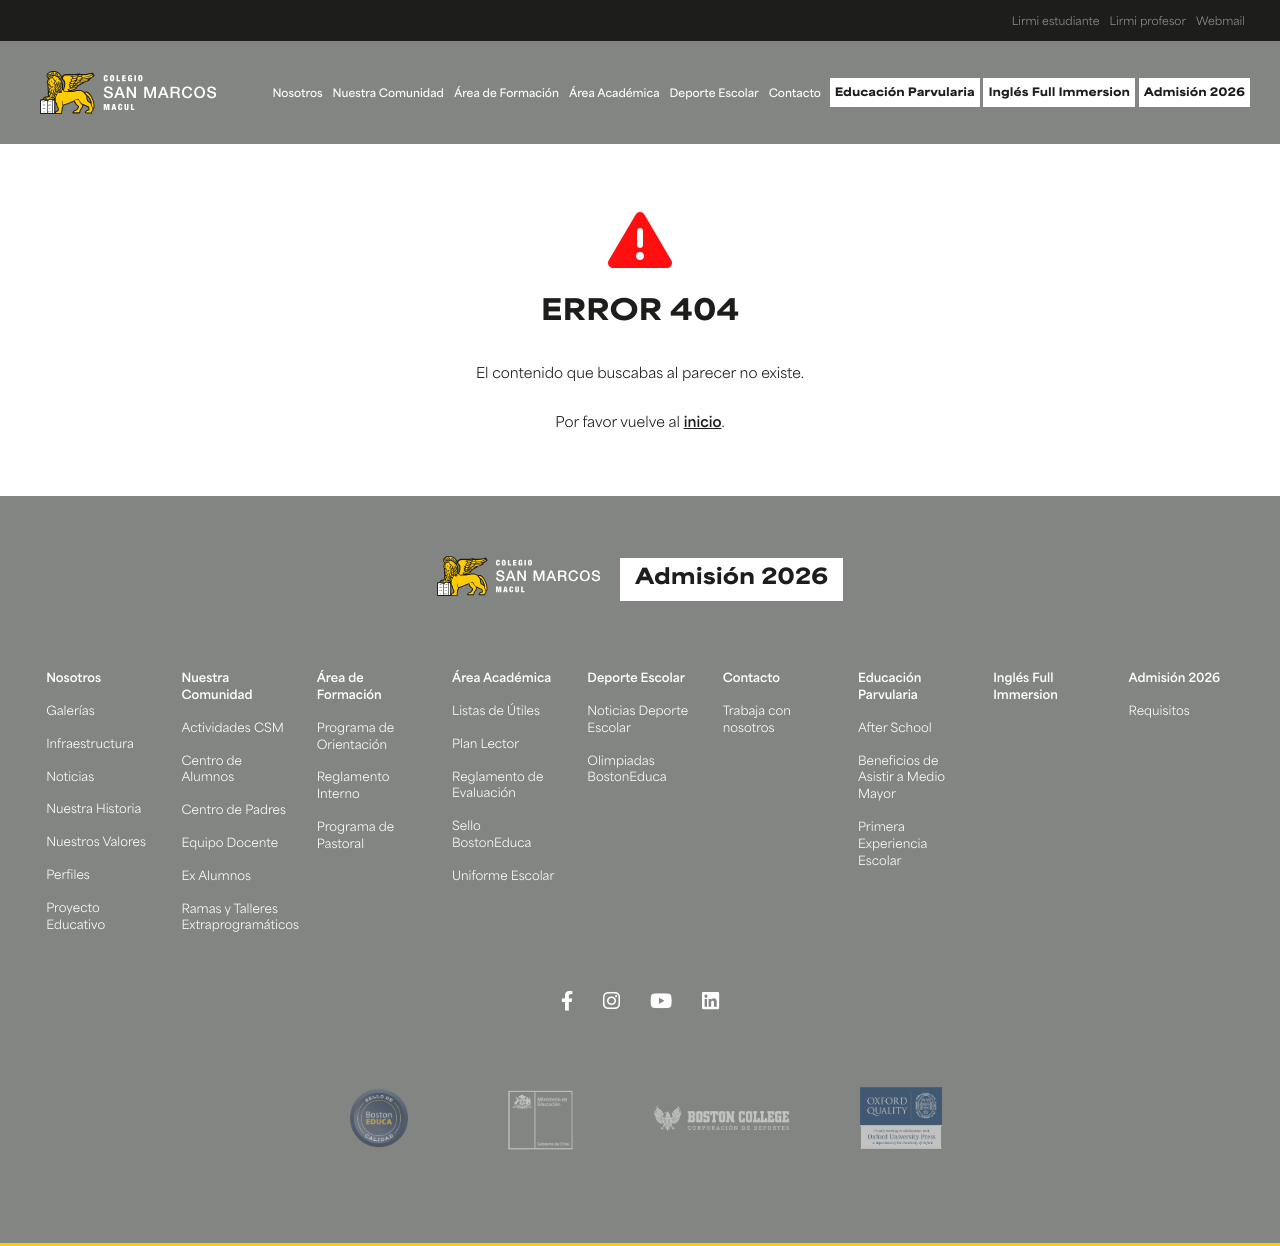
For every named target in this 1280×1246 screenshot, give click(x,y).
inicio (703, 423)
